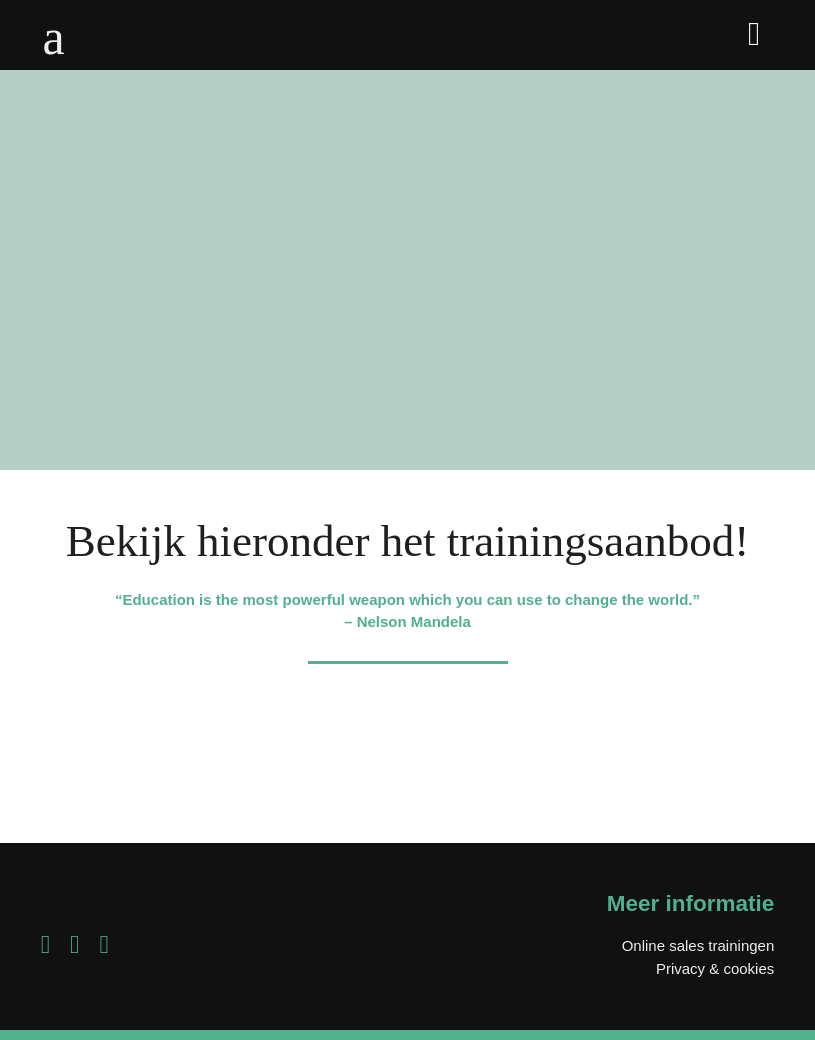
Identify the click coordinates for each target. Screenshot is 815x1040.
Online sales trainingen (698, 945)
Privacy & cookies (715, 968)
